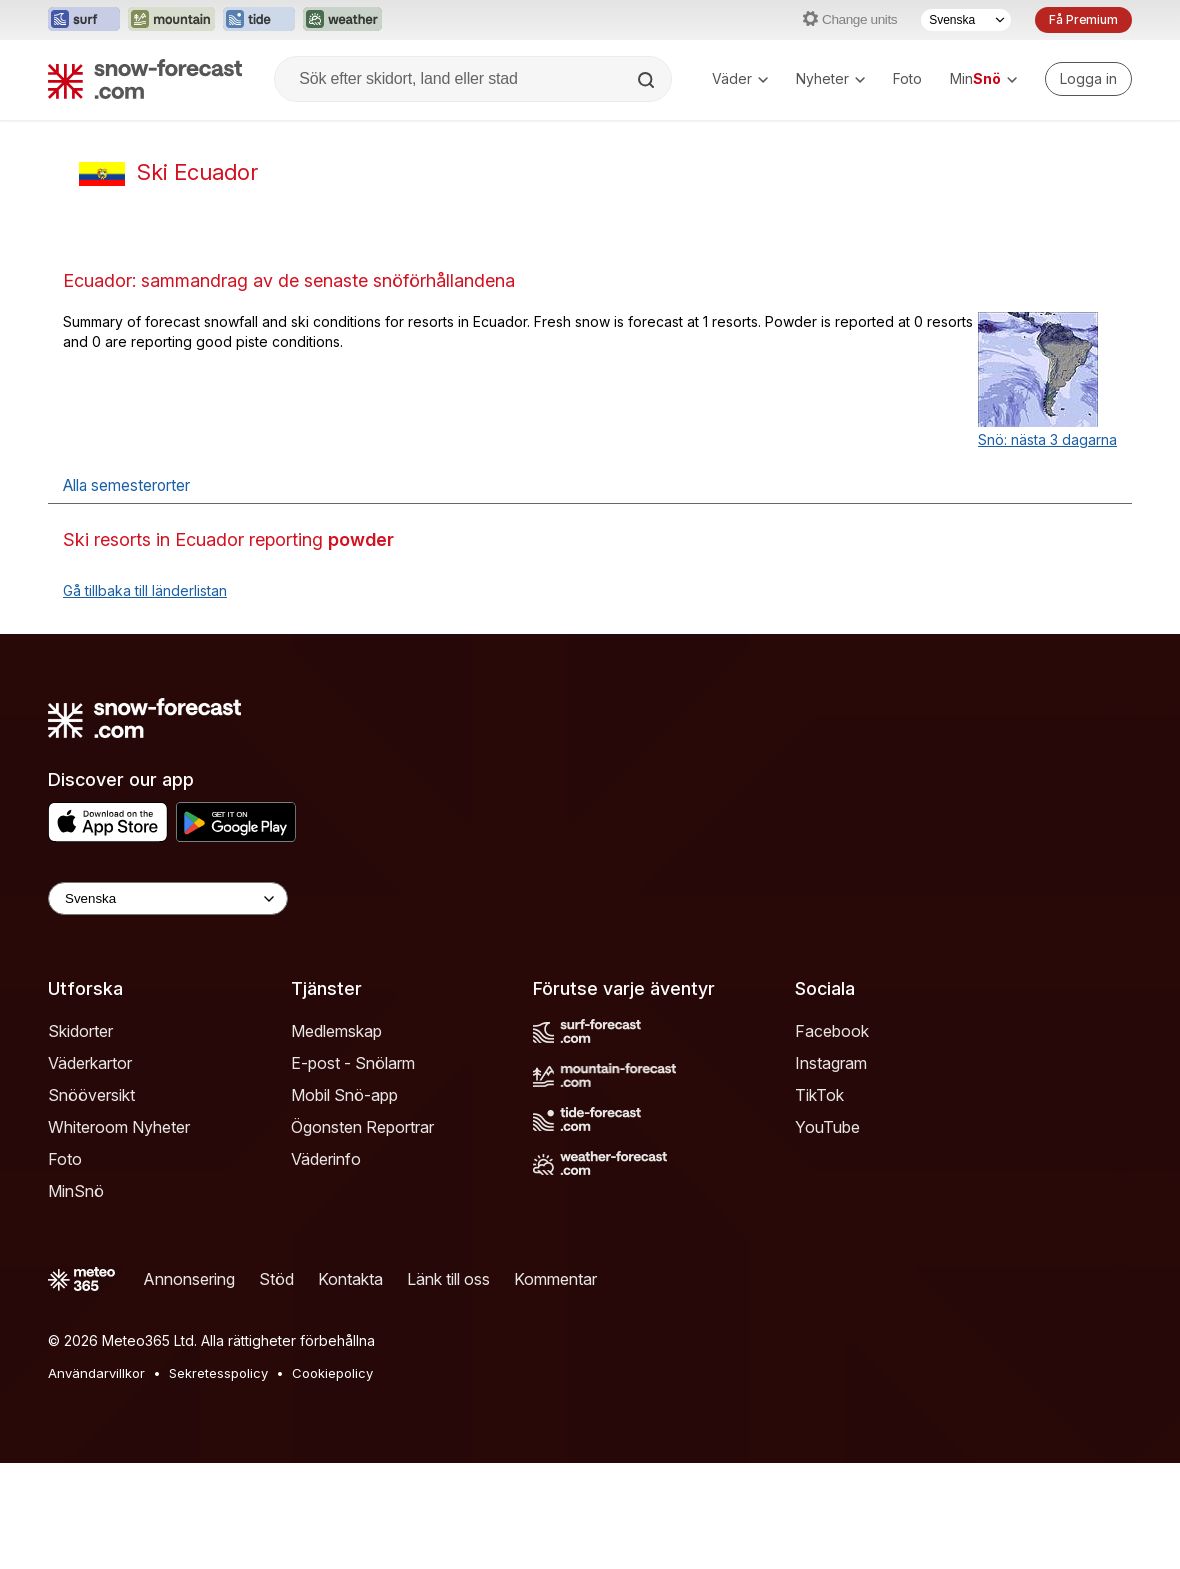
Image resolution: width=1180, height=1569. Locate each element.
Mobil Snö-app (344, 1095)
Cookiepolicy (332, 1373)
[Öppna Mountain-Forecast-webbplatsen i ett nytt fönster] (171, 20)
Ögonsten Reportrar (362, 1127)
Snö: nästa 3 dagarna (1047, 439)
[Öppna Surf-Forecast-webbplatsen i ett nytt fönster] (84, 20)
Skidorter (80, 1031)
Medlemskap (336, 1031)
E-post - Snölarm (353, 1063)
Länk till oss (448, 1279)
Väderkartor (90, 1063)
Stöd (276, 1279)
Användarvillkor (96, 1373)
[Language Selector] (168, 898)
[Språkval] (966, 20)
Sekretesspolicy (218, 1373)
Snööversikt (91, 1095)
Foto (907, 78)
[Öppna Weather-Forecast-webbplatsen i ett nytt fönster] (342, 20)
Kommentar (555, 1279)
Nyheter (830, 78)
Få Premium (1083, 19)
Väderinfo (326, 1159)
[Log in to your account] (1088, 79)
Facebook (832, 1031)
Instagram (831, 1063)
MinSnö (76, 1191)
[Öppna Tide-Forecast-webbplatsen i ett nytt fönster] (259, 20)
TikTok (819, 1095)
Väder (740, 78)
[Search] (648, 80)
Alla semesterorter (126, 485)
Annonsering (189, 1279)
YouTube (827, 1127)
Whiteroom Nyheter (119, 1127)
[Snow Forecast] (145, 79)
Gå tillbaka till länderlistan (145, 590)
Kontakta (350, 1279)
